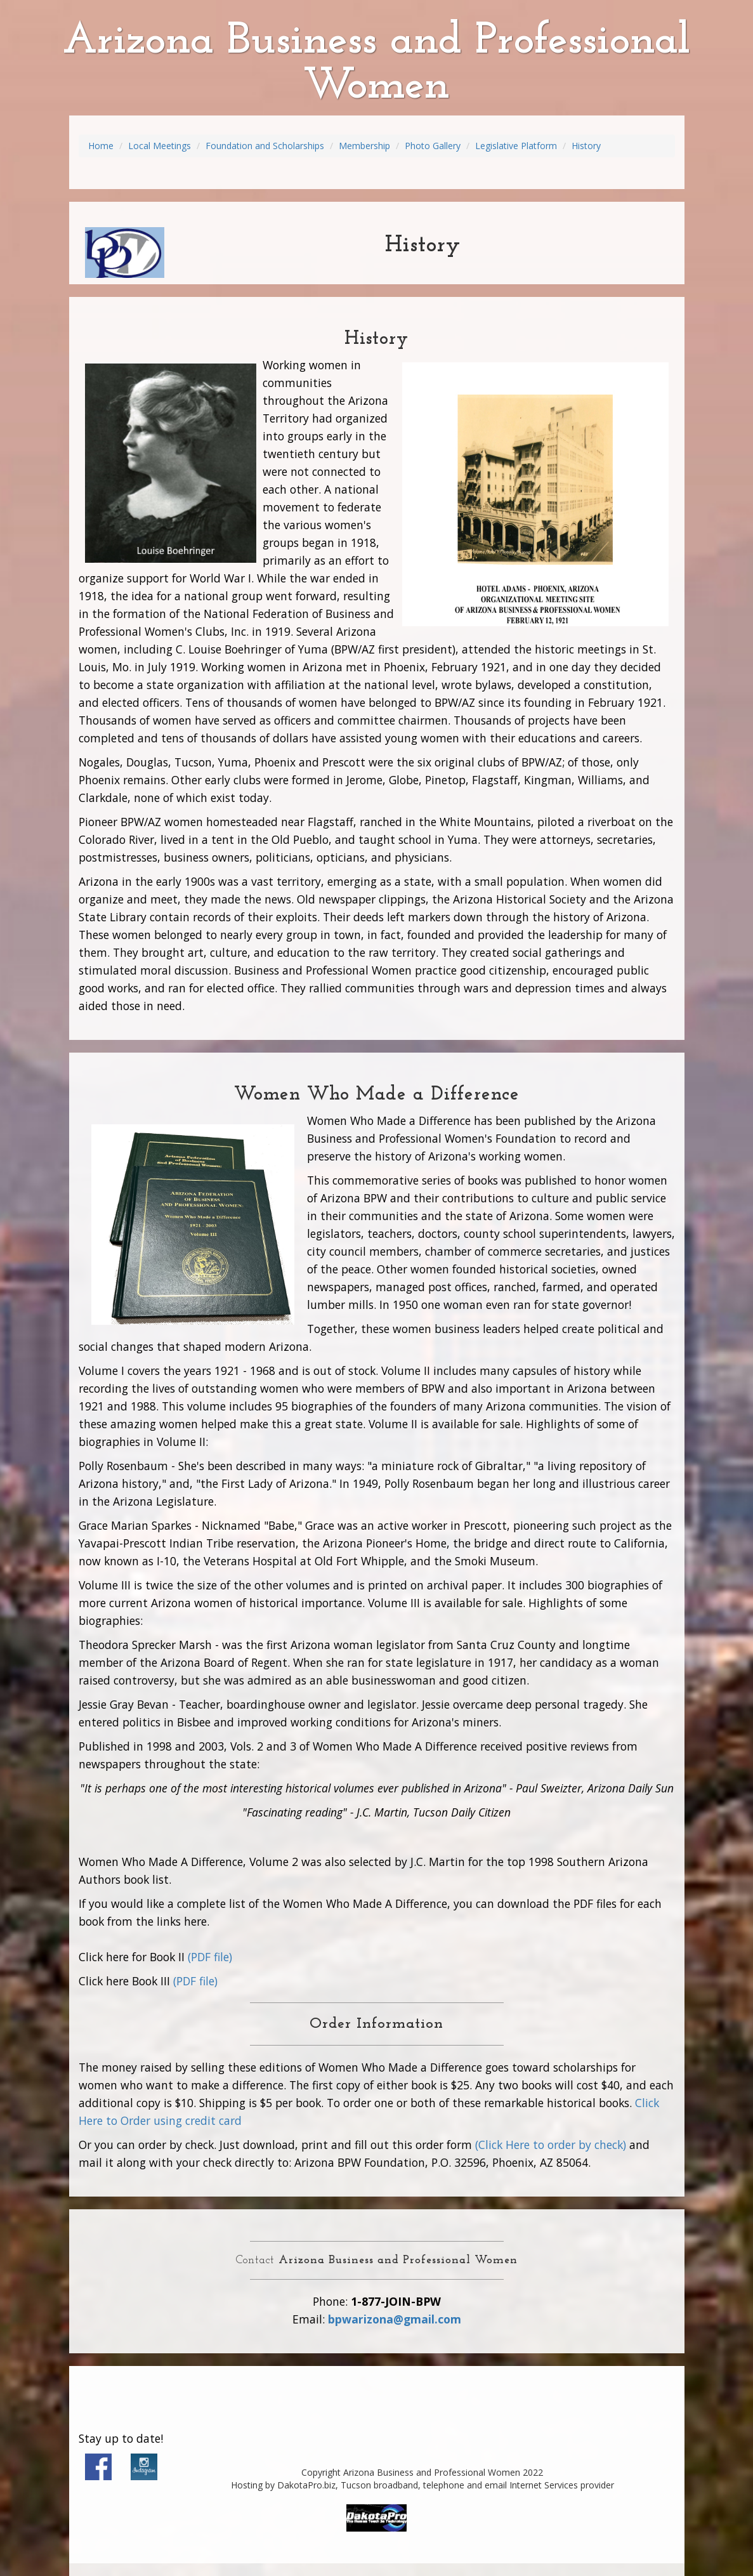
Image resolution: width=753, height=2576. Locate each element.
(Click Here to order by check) (550, 2144)
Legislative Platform (516, 146)
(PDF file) (210, 1956)
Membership (364, 146)
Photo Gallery (433, 146)
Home (101, 146)
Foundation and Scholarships (265, 146)
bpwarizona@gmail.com (394, 2319)
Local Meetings (159, 146)
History (586, 146)
